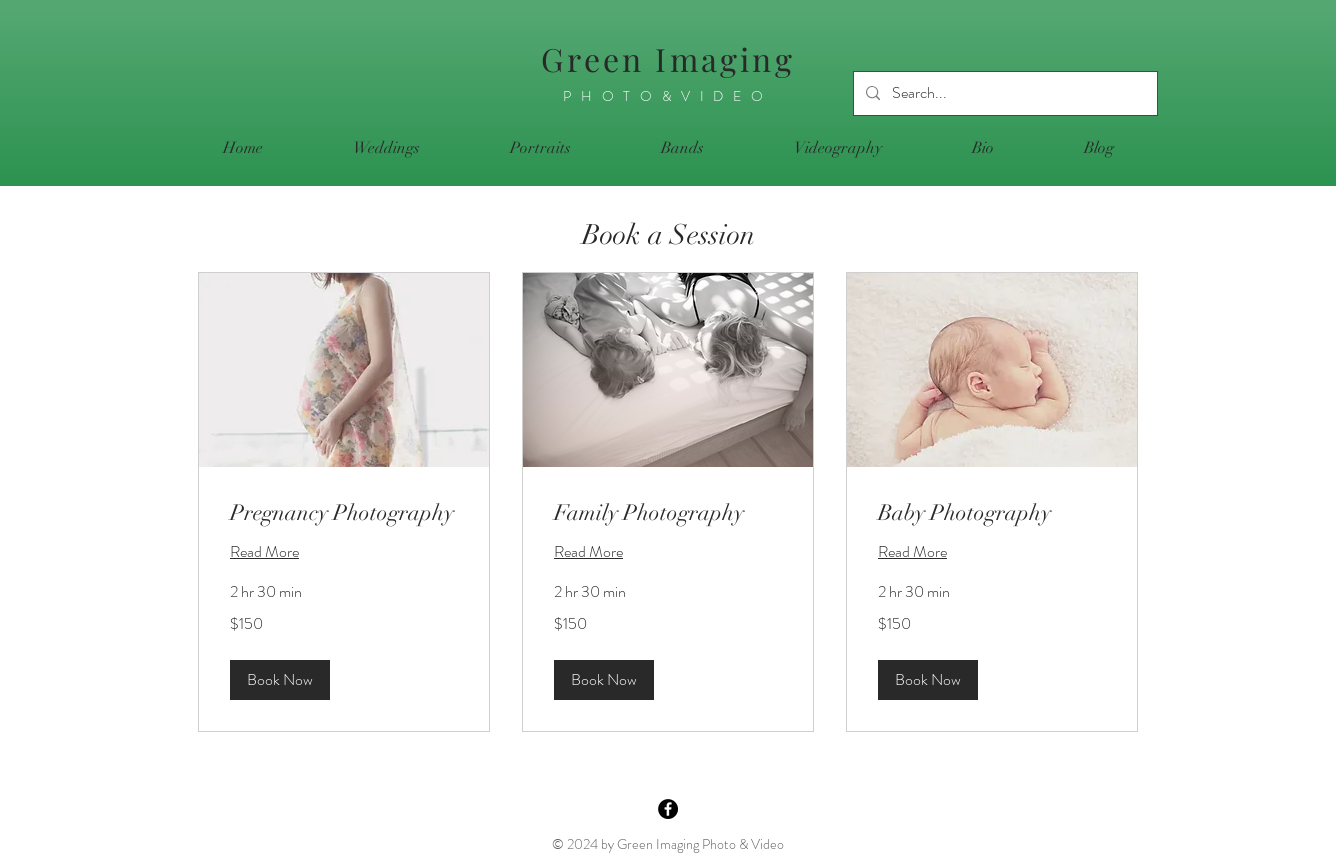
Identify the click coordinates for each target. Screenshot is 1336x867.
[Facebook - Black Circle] (668, 809)
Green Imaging (668, 58)
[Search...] (1003, 93)
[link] (344, 512)
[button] (280, 680)
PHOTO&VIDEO (668, 96)
